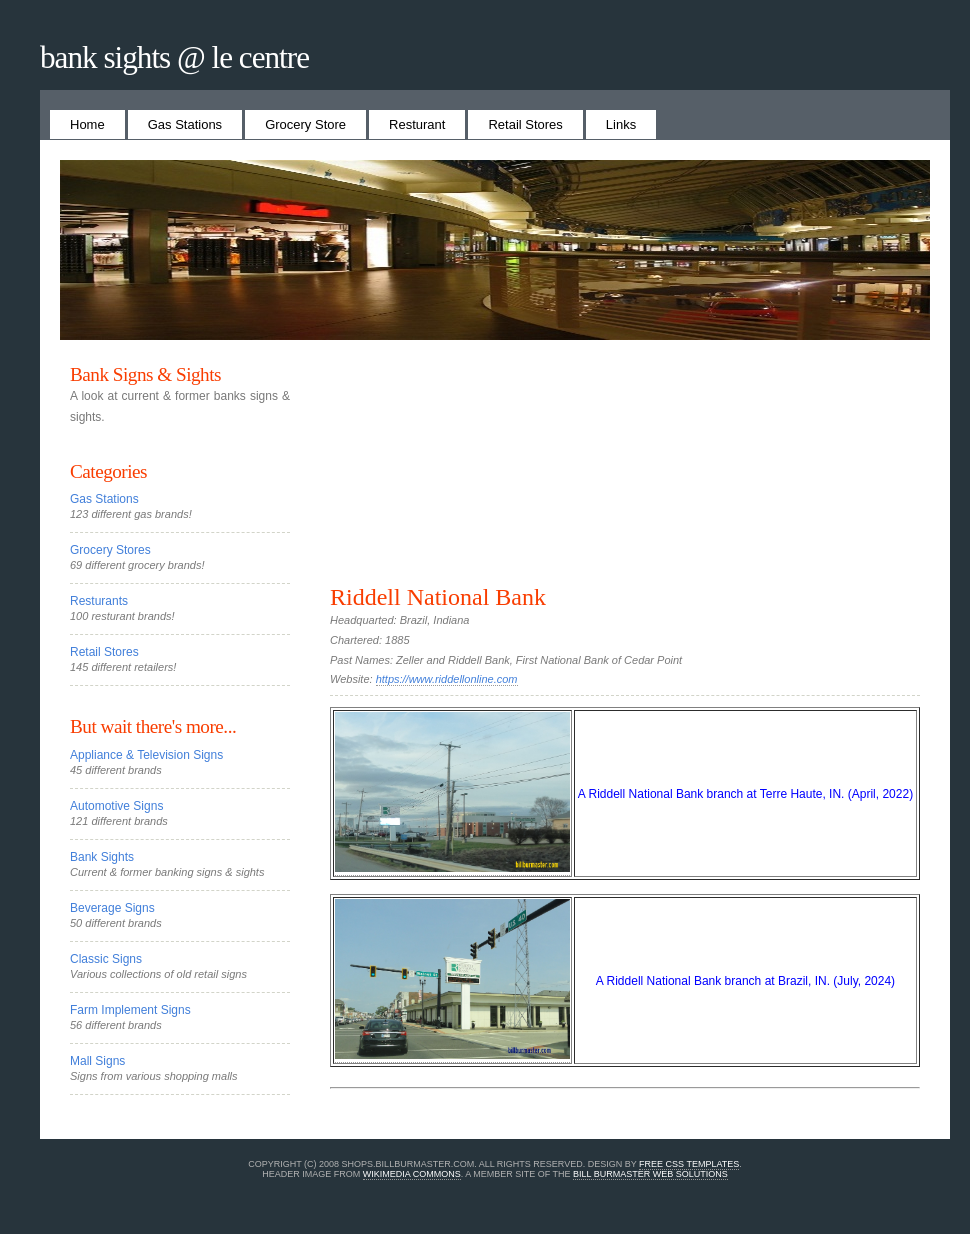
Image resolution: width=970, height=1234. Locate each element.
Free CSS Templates (689, 1164)
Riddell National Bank (438, 597)
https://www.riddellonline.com (447, 679)
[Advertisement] (625, 474)
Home (87, 124)
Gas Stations (185, 124)
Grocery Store (305, 124)
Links (621, 124)
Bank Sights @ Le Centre (174, 57)
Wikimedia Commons (412, 1174)
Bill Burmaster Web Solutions (650, 1174)
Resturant (417, 124)
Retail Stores (525, 124)
